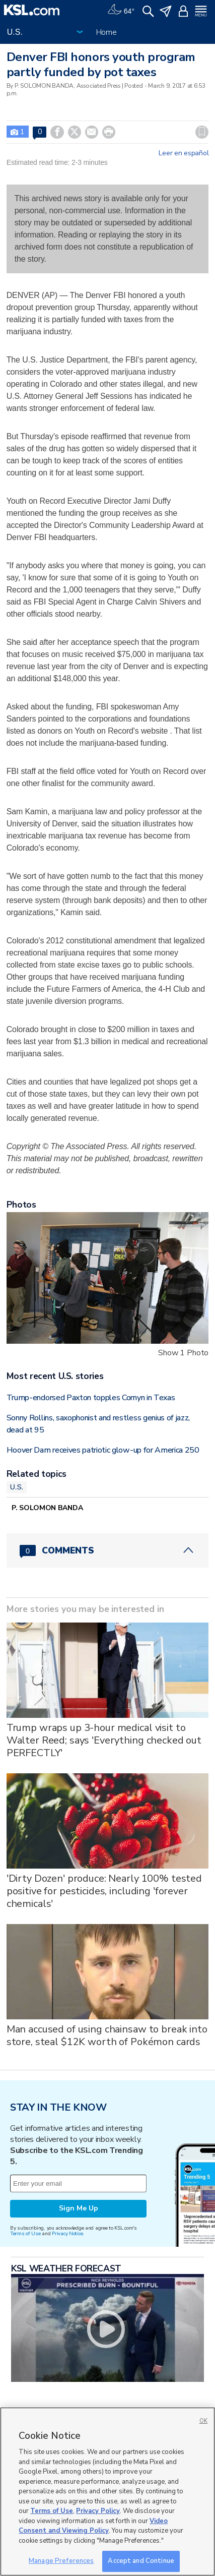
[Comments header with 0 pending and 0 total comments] (108, 1550)
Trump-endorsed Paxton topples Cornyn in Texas (91, 1397)
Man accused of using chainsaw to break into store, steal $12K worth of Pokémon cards (107, 2035)
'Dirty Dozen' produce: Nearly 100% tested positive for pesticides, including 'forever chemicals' (104, 1891)
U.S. (17, 1487)
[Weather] (120, 10)
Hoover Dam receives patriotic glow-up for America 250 (103, 1450)
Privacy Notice (67, 2233)
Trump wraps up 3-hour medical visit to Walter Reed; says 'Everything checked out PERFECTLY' (104, 1740)
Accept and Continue (141, 2560)
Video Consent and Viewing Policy (93, 2526)
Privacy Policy (98, 2510)
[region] (107, 2491)
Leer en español (183, 153)
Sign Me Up (78, 2208)
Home (106, 32)
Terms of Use (25, 2233)
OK (203, 2421)
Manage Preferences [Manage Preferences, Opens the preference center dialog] (61, 2560)
